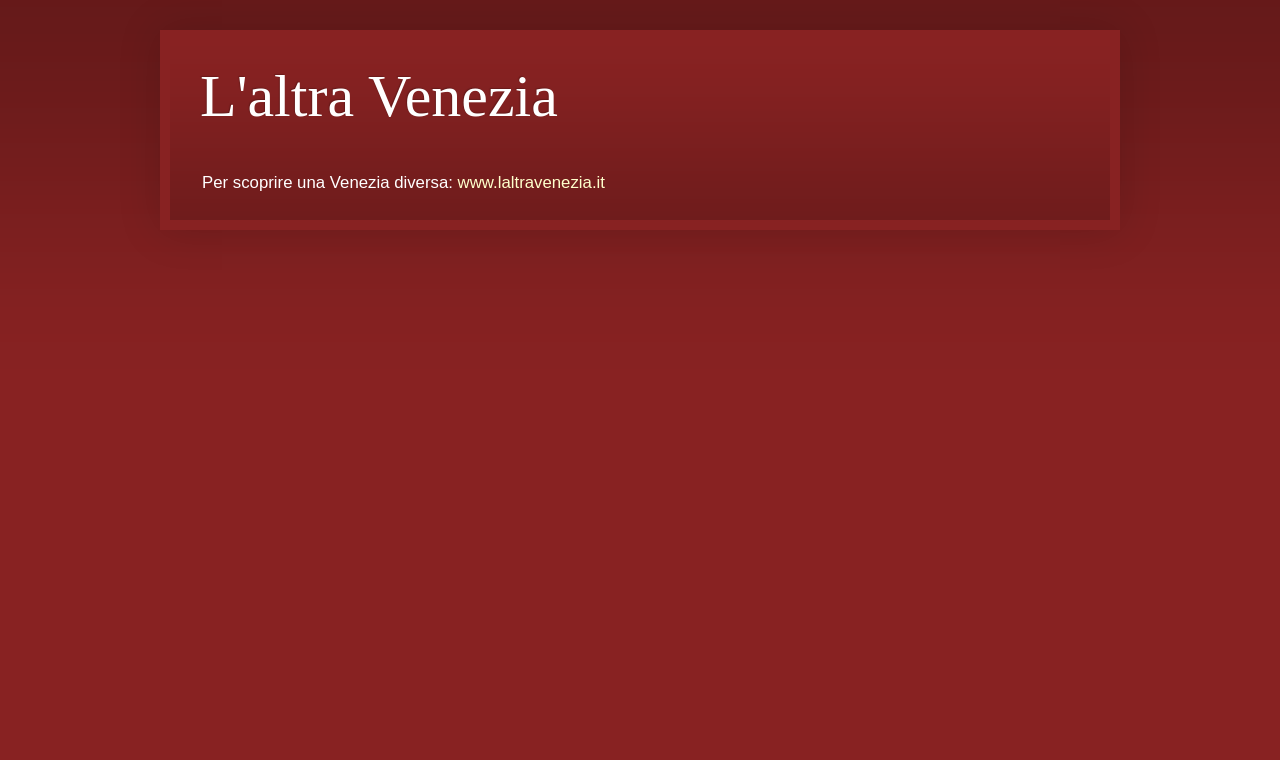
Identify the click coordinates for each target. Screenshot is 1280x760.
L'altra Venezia (379, 96)
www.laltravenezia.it (531, 182)
